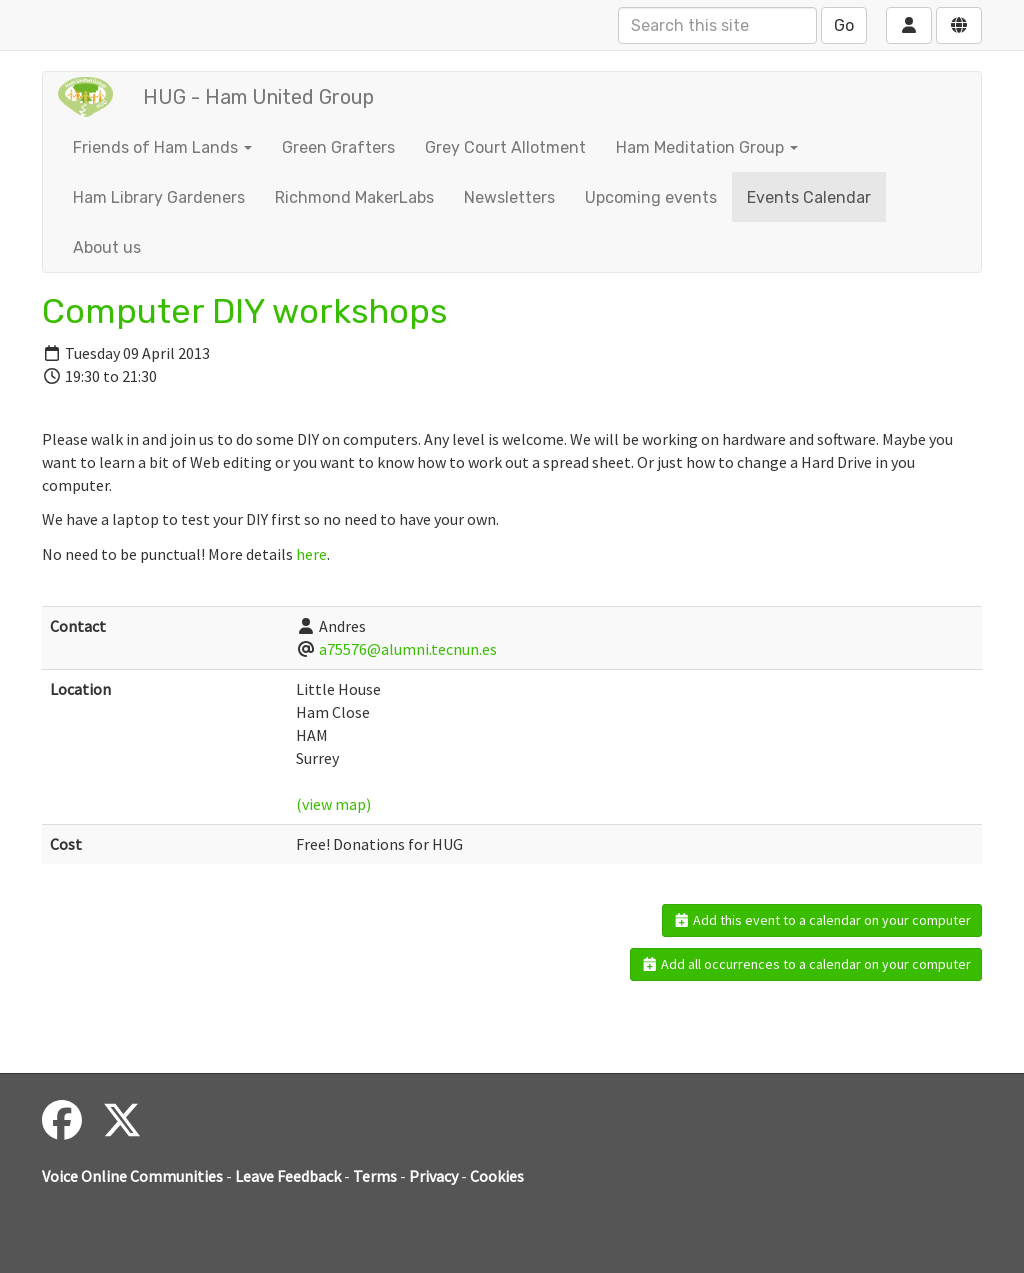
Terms (375, 1176)
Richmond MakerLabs (354, 197)
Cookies (497, 1176)
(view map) (333, 804)
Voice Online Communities (132, 1176)
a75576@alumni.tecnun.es (408, 649)
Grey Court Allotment (505, 147)
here (311, 554)
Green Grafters (338, 147)
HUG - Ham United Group (258, 97)
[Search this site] (717, 25)
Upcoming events (651, 197)
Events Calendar (809, 197)
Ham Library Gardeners (159, 197)
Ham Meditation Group (707, 147)
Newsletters (509, 197)
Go (844, 25)
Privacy (433, 1176)
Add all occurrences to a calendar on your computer (806, 964)
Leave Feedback (288, 1176)
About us (107, 247)
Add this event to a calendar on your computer (822, 920)
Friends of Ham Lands (162, 147)
